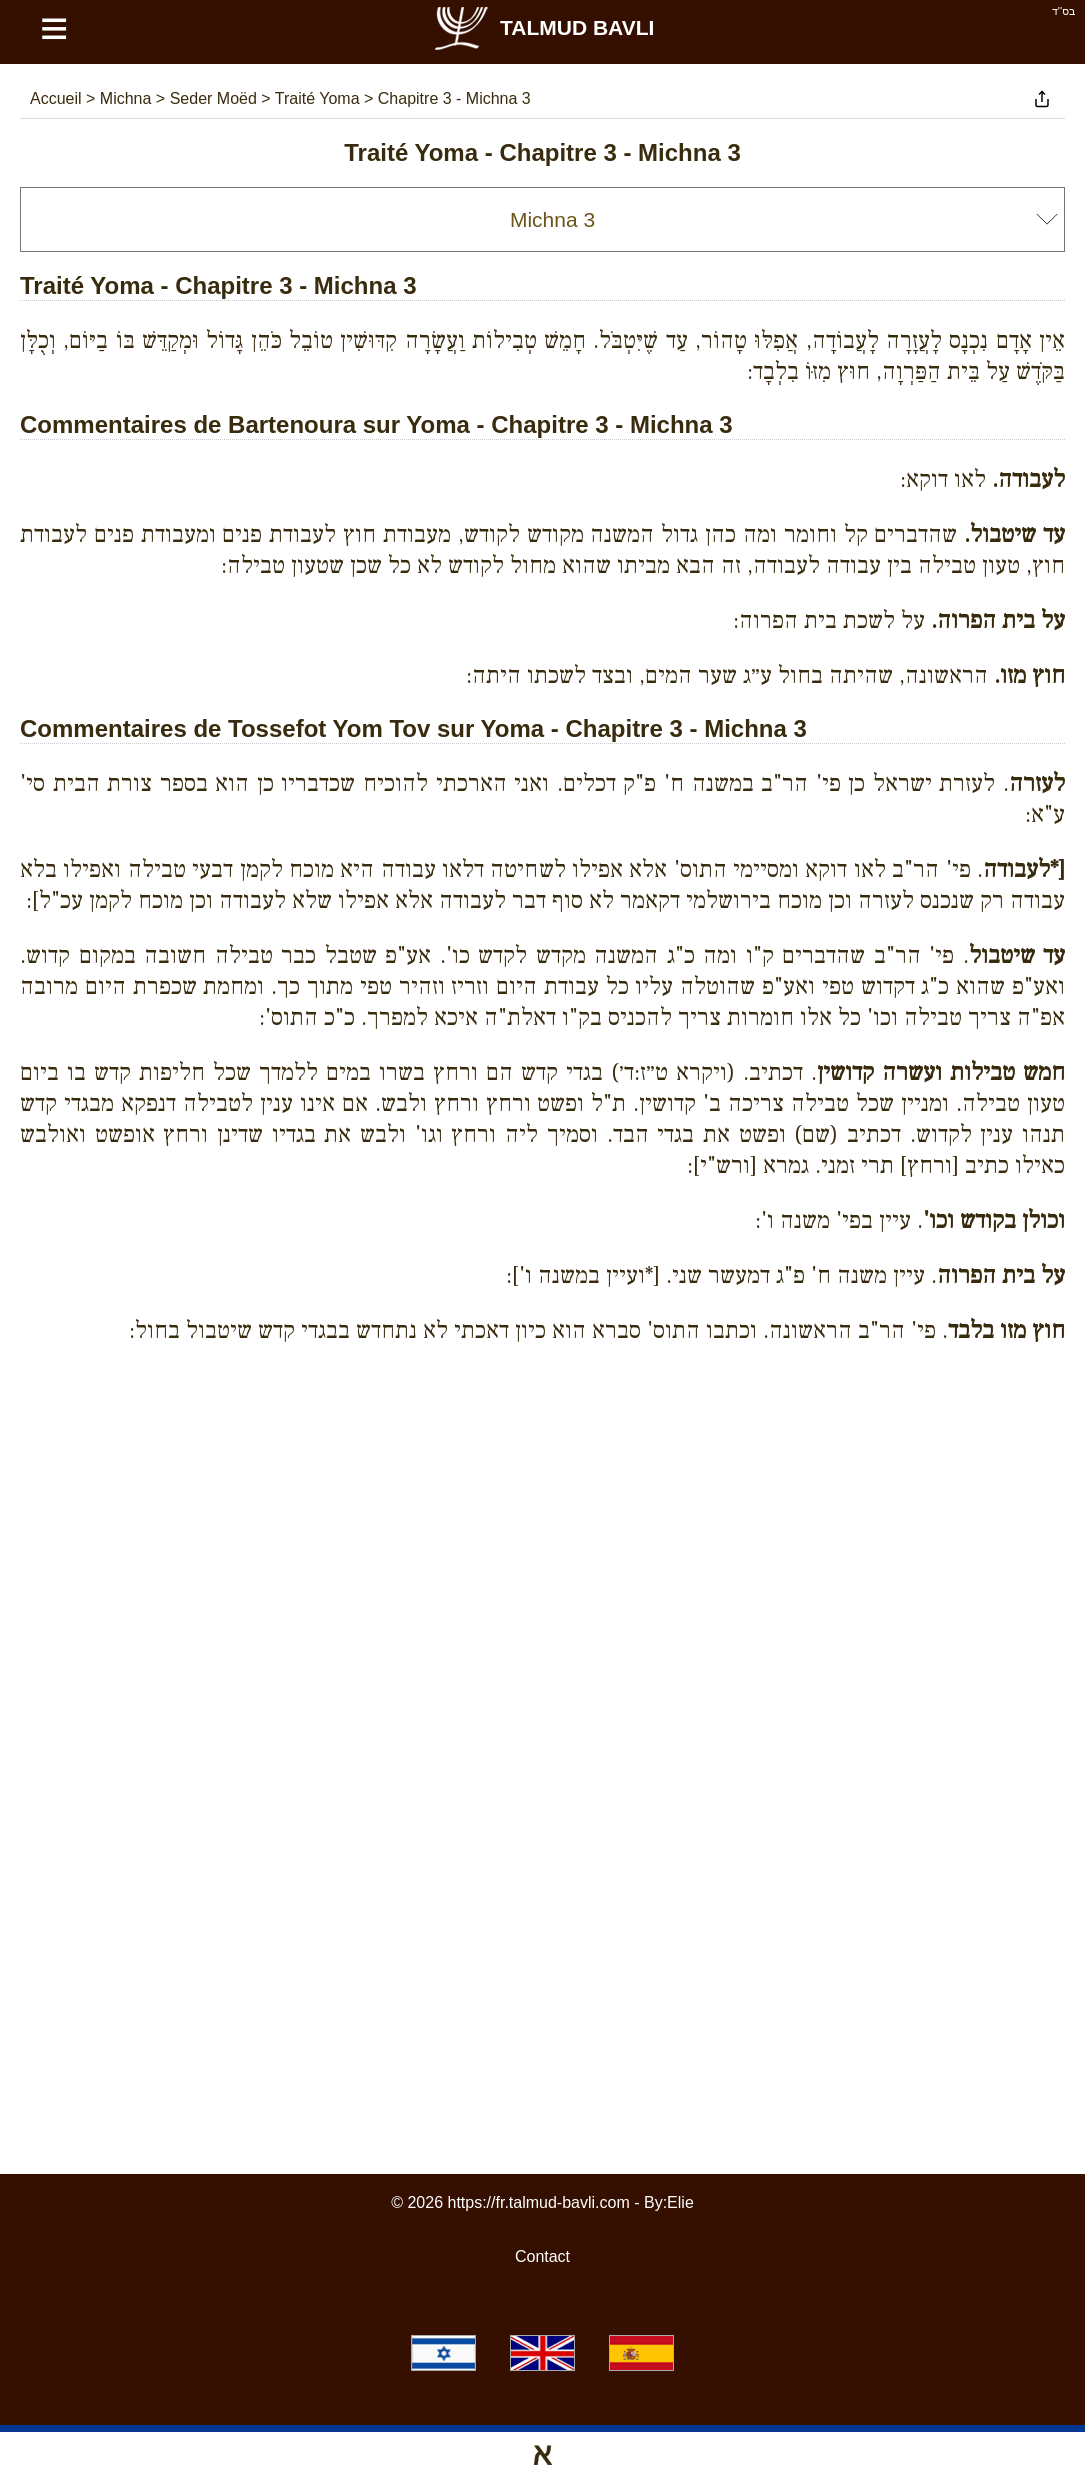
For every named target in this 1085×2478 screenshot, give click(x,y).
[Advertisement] (543, 1451)
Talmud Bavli (543, 27)
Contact (542, 2256)
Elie (680, 2202)
